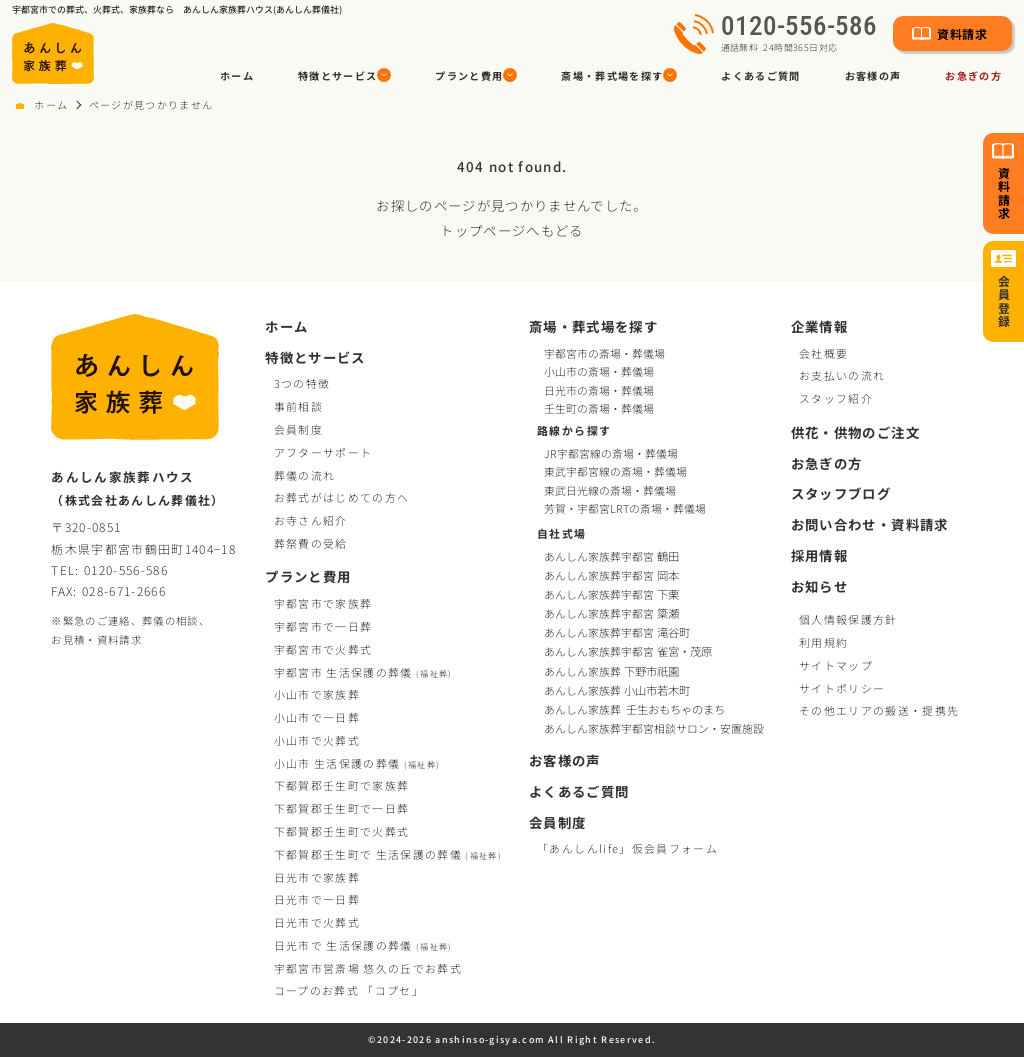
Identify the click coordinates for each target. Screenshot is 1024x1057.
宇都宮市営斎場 (368, 968)
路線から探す (574, 430)
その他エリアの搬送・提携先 (879, 710)
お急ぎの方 (973, 75)
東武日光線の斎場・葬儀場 (610, 490)
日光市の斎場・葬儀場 (599, 390)
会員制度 (298, 429)
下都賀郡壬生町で (342, 785)
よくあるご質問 (760, 75)
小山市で (317, 694)
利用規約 (823, 642)
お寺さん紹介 (311, 520)
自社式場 (561, 533)
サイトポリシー (842, 688)
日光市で (317, 877)
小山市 (357, 763)
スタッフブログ (841, 493)
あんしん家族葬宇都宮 (613, 556)
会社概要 (823, 353)
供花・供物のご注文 (855, 432)
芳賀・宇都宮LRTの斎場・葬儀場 (625, 508)
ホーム (237, 75)
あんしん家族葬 (613, 671)
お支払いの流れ (842, 375)
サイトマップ (836, 665)
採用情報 (819, 555)
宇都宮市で (323, 603)
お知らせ (819, 586)
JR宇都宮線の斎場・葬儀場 (611, 453)
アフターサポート (323, 452)
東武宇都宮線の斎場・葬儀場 (615, 471)
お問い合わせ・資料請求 (870, 524)
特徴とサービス (315, 357)
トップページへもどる (511, 230)
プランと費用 (308, 576)
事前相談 (298, 406)
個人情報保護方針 (848, 619)
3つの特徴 (302, 383)
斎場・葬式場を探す (593, 326)
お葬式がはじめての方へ (342, 497)
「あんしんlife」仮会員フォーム (627, 848)
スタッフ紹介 (836, 398)
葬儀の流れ (305, 475)
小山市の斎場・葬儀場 (599, 371)
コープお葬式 (349, 990)
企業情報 (819, 326)
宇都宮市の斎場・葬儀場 (604, 353)
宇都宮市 (363, 672)
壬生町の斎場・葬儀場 (599, 408)
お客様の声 (873, 75)
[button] (344, 75)
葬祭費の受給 (311, 543)
